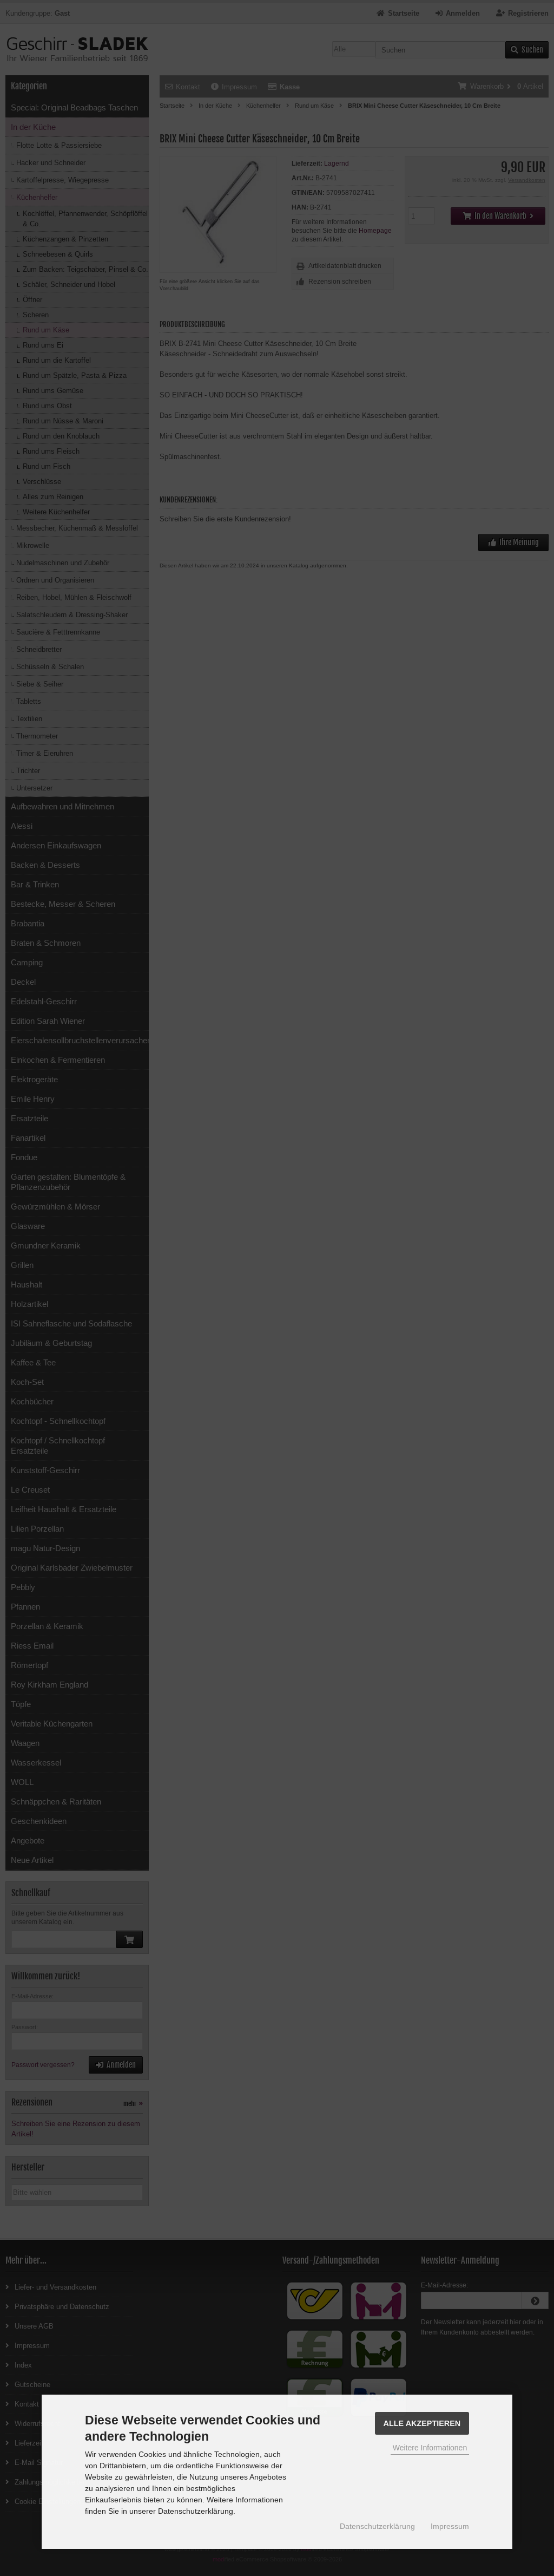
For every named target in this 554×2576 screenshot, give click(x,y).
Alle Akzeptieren (422, 2423)
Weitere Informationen (430, 2447)
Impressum (450, 2526)
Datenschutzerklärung (377, 2526)
